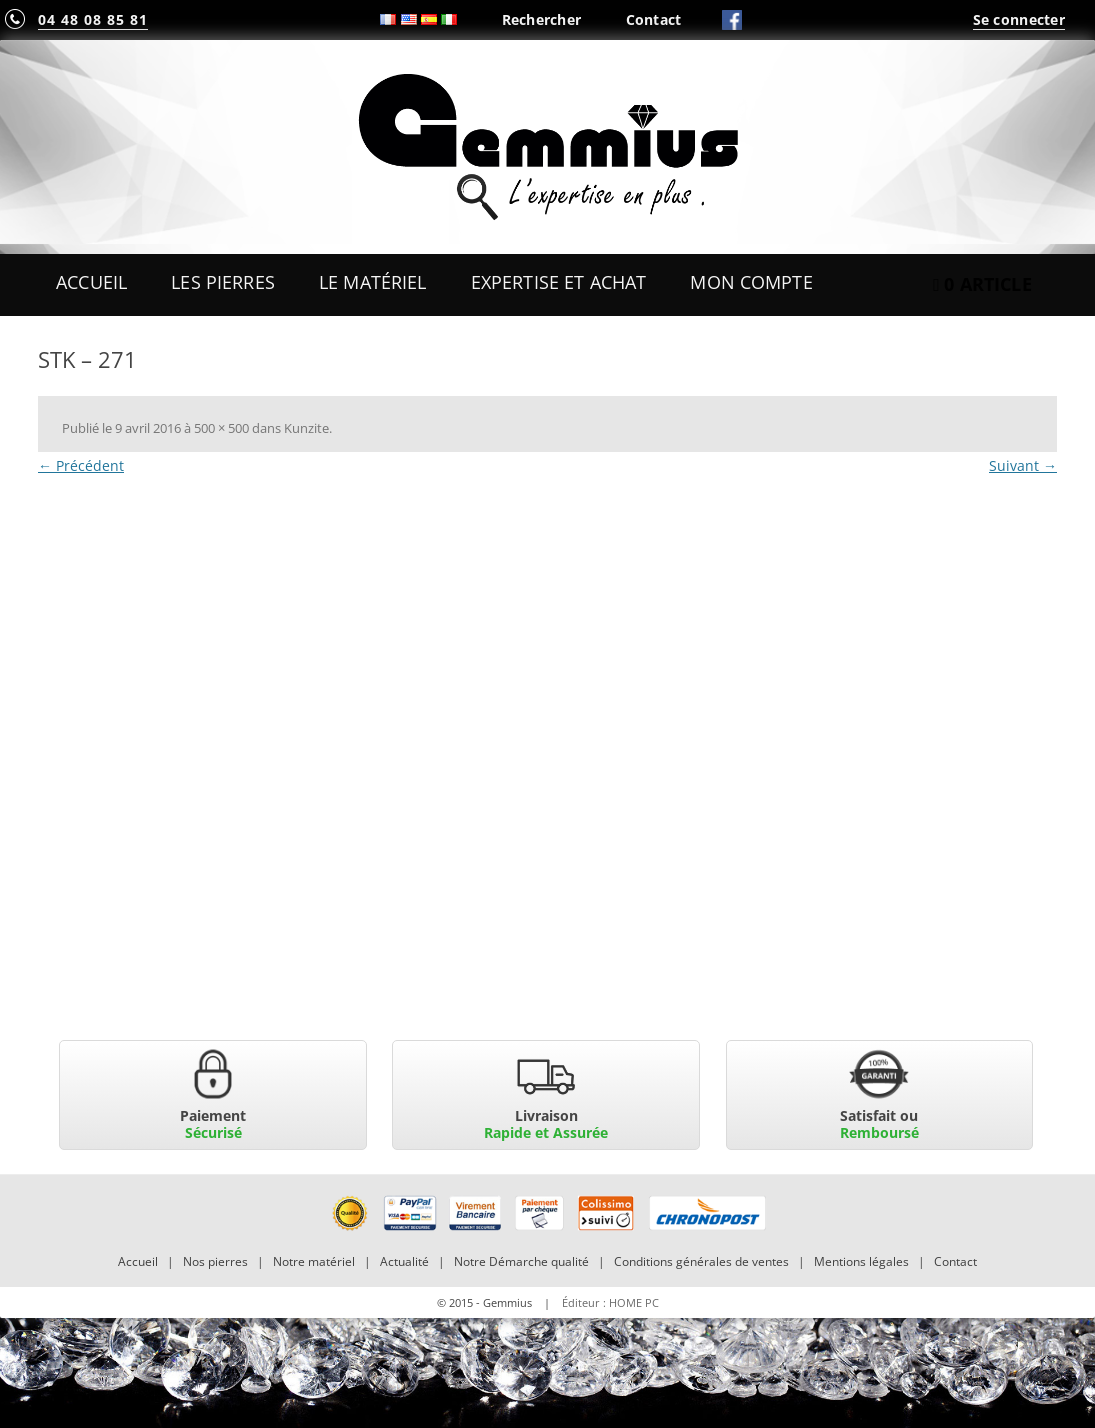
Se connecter (1019, 19)
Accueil (91, 282)
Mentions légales (861, 1261)
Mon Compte (751, 282)
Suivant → (1023, 465)
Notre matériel (314, 1261)
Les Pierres (223, 282)
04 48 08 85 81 (93, 19)
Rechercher (542, 19)
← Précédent (81, 465)
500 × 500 (221, 428)
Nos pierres (215, 1261)
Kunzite (306, 428)
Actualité (404, 1261)
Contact (654, 19)
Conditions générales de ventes (701, 1261)
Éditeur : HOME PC (610, 1302)
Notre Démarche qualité (521, 1261)
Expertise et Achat (559, 282)
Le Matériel (373, 282)
